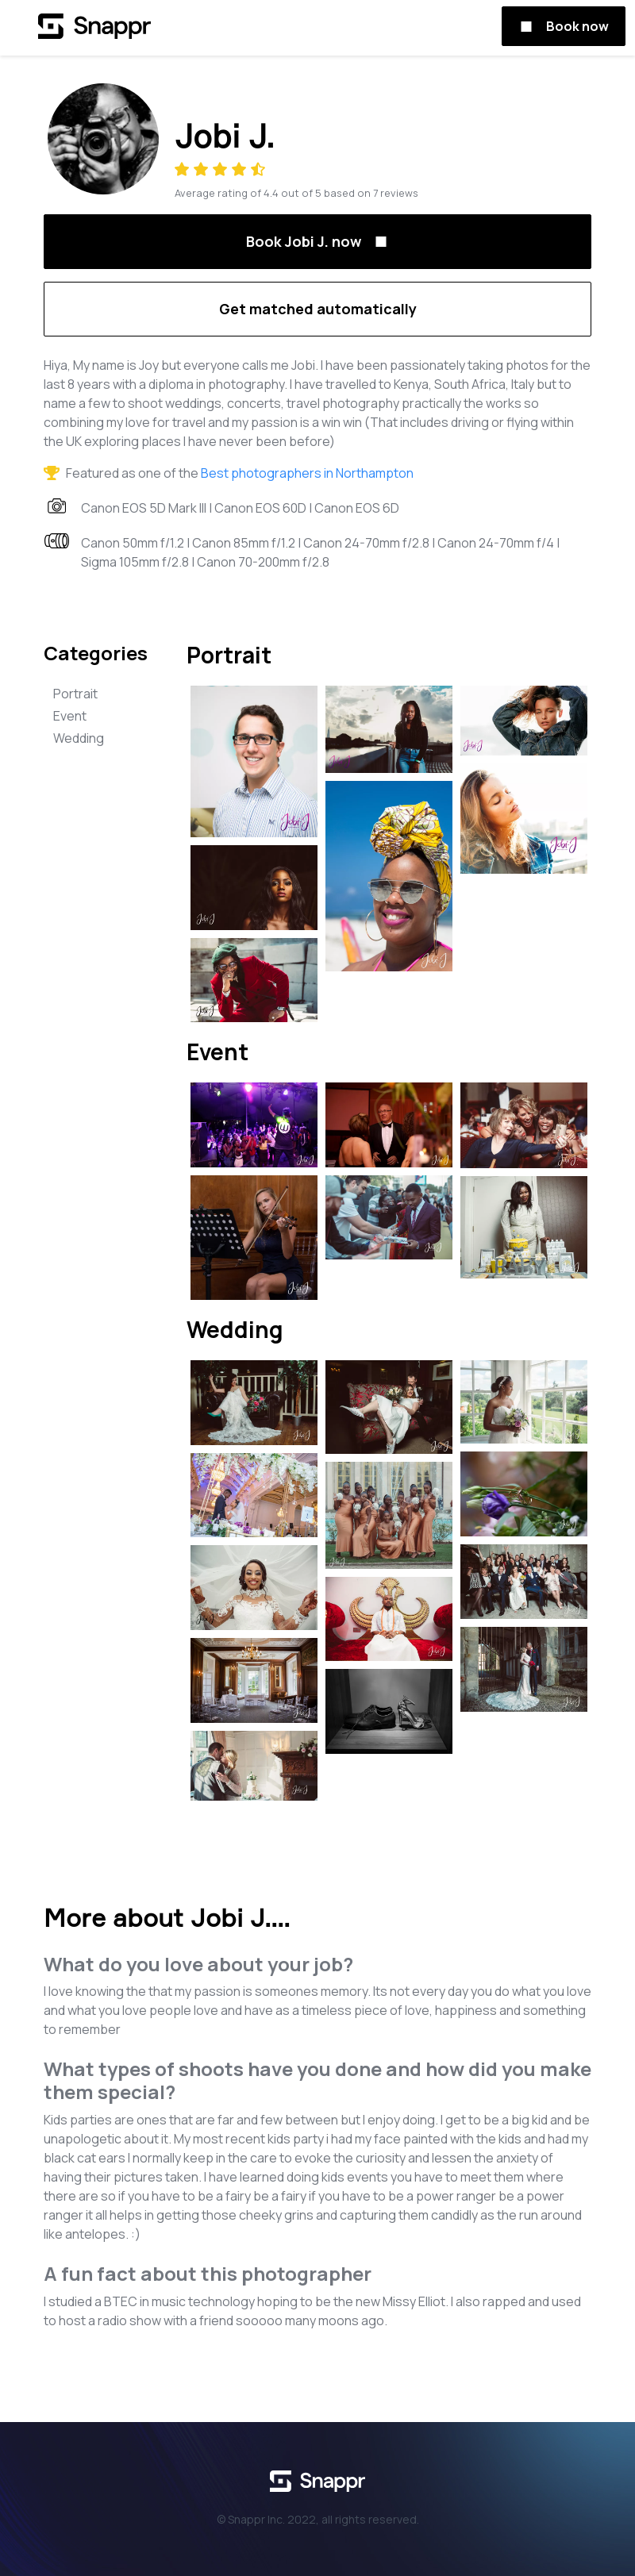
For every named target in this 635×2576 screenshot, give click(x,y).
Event (70, 716)
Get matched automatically (318, 308)
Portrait (75, 693)
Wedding (78, 738)
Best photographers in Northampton (307, 473)
